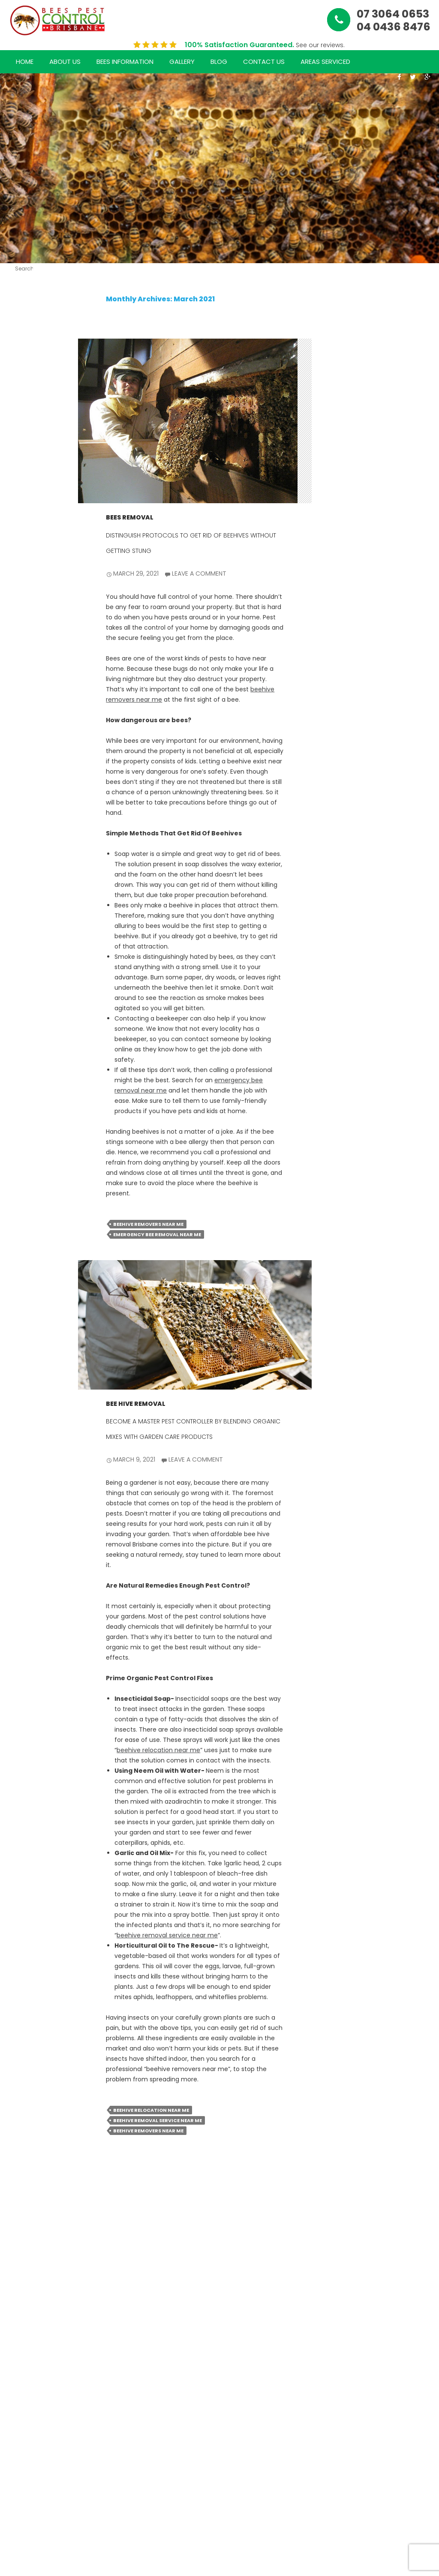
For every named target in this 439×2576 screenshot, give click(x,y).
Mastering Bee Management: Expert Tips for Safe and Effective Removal (26, 800)
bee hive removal (135, 1403)
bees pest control (23, 1897)
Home (24, 61)
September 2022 (26, 1264)
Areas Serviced (325, 61)
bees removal (129, 517)
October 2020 (25, 1658)
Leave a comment (199, 573)
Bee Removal (26, 1852)
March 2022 (22, 1388)
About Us (65, 61)
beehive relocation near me (158, 1750)
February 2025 (26, 956)
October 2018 (25, 1761)
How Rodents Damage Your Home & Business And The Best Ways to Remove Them (26, 505)
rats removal (25, 1943)
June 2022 (20, 1326)
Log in (21, 2001)
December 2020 (26, 1617)
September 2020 (26, 1678)
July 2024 (20, 1100)
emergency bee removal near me (157, 1234)
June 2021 (20, 1543)
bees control (23, 1872)
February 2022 (26, 1408)
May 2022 (20, 1347)
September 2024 (26, 1059)
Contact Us (264, 61)
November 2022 (25, 1223)
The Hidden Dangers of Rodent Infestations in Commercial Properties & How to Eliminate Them (25, 390)
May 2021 (26, 1559)
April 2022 (20, 1367)
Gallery (182, 61)
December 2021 (26, 1450)
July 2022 (20, 1306)
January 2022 (25, 1429)
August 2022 (23, 1285)
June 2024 (20, 1120)
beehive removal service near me (167, 1935)
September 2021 (25, 1511)
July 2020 (20, 1720)
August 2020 (23, 1699)
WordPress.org (25, 2058)
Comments (25, 2038)
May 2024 (20, 1141)
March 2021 (22, 1576)
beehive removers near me (148, 1224)
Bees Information (124, 61)
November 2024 (25, 1018)
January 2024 (25, 1203)
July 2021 (26, 1527)
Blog (218, 61)
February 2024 (26, 1182)
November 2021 (25, 1470)
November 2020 (25, 1637)
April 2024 (20, 1162)
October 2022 (25, 1244)
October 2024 (25, 1038)
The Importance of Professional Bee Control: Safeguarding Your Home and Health (26, 694)
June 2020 (20, 1740)
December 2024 (26, 997)
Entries (23, 2018)
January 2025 (25, 976)
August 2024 (23, 1079)
